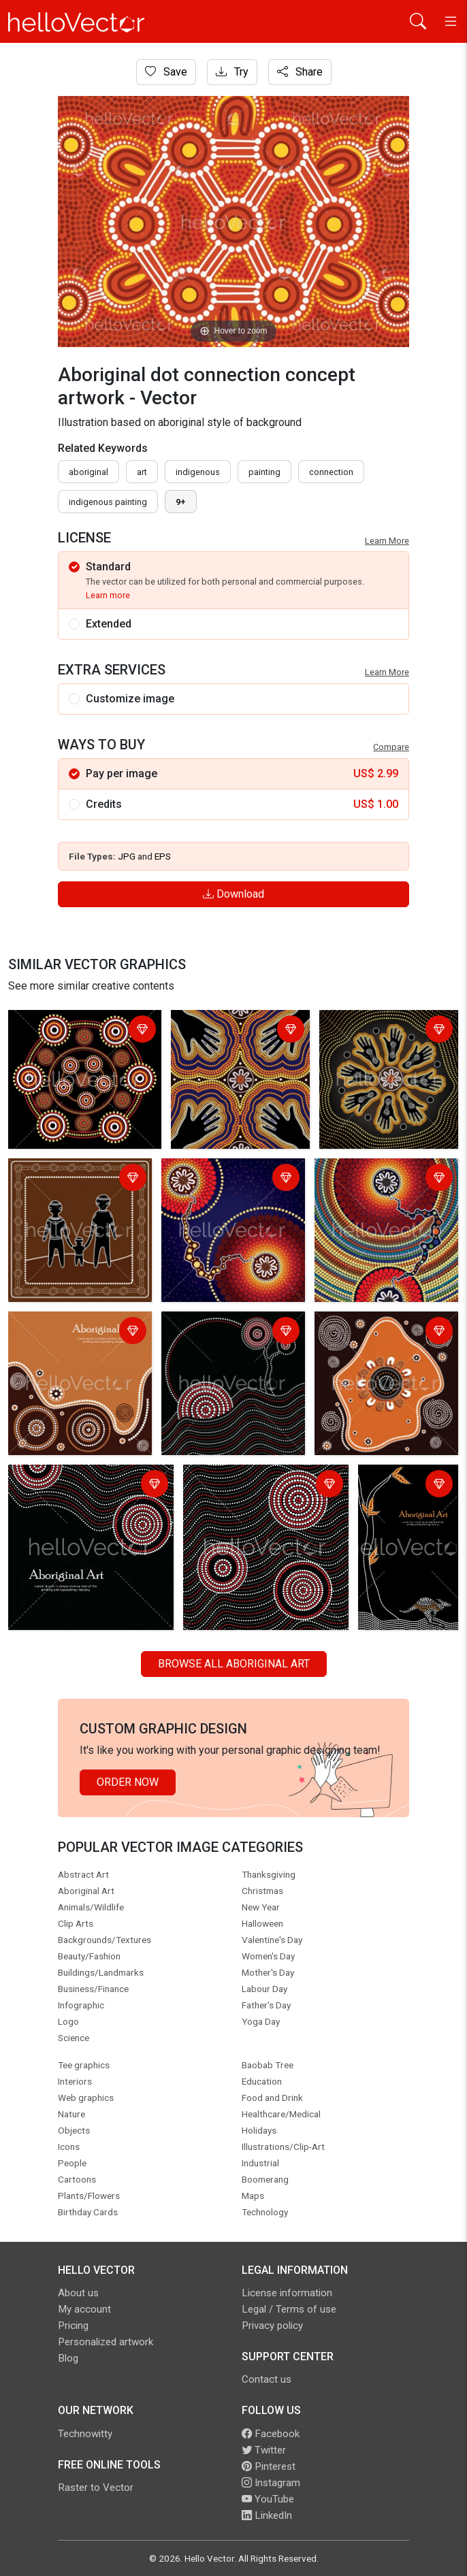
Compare (391, 747)
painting (264, 472)
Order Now (128, 1782)
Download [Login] (233, 893)
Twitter (264, 2450)
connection (331, 472)
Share (300, 71)
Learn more (108, 595)
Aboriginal (88, 472)
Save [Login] (166, 71)
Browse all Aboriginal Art (234, 1663)
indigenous (198, 472)
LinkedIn (267, 2515)
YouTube (268, 2499)
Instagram (271, 2483)
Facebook (271, 2434)
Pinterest (268, 2466)
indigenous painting (108, 502)
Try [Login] (232, 71)
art (142, 472)
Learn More (387, 541)
